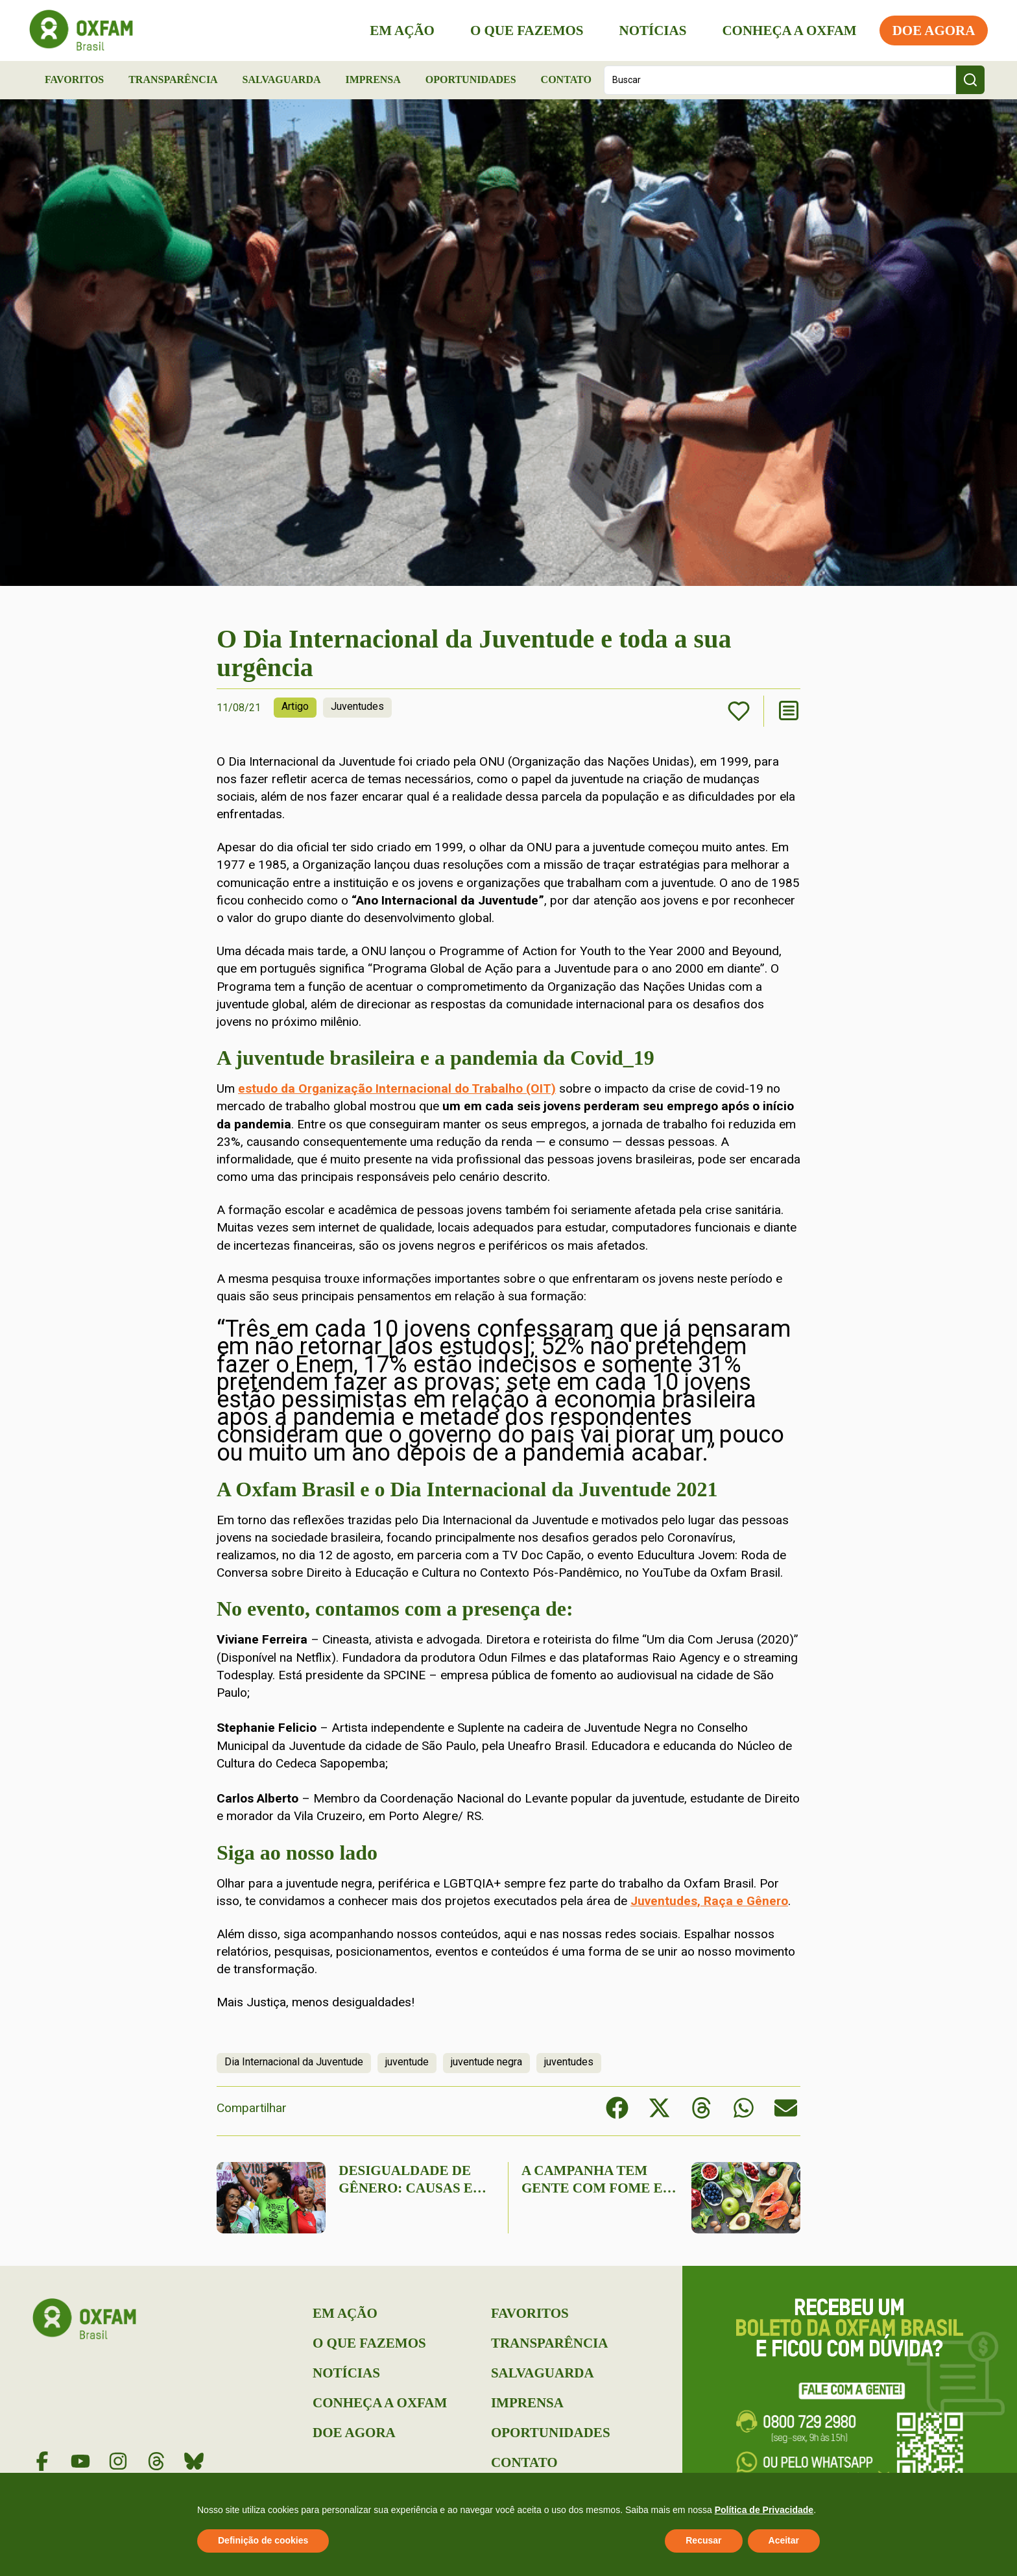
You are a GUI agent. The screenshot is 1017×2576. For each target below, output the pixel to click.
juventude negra (486, 2062)
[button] (617, 2107)
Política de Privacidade (764, 2510)
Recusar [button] (703, 2540)
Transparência (173, 79)
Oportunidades (470, 79)
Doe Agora (930, 30)
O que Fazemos (523, 30)
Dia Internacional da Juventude (293, 2062)
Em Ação (398, 30)
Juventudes (357, 706)
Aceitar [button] (784, 2540)
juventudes (568, 2062)
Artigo (295, 706)
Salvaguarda (282, 79)
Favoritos (74, 79)
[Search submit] (970, 80)
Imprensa (372, 79)
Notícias (649, 30)
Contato (566, 79)
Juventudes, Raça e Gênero (709, 1900)
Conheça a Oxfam (786, 30)
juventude (407, 2062)
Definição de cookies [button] (263, 2540)
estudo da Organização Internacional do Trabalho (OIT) (397, 1088)
